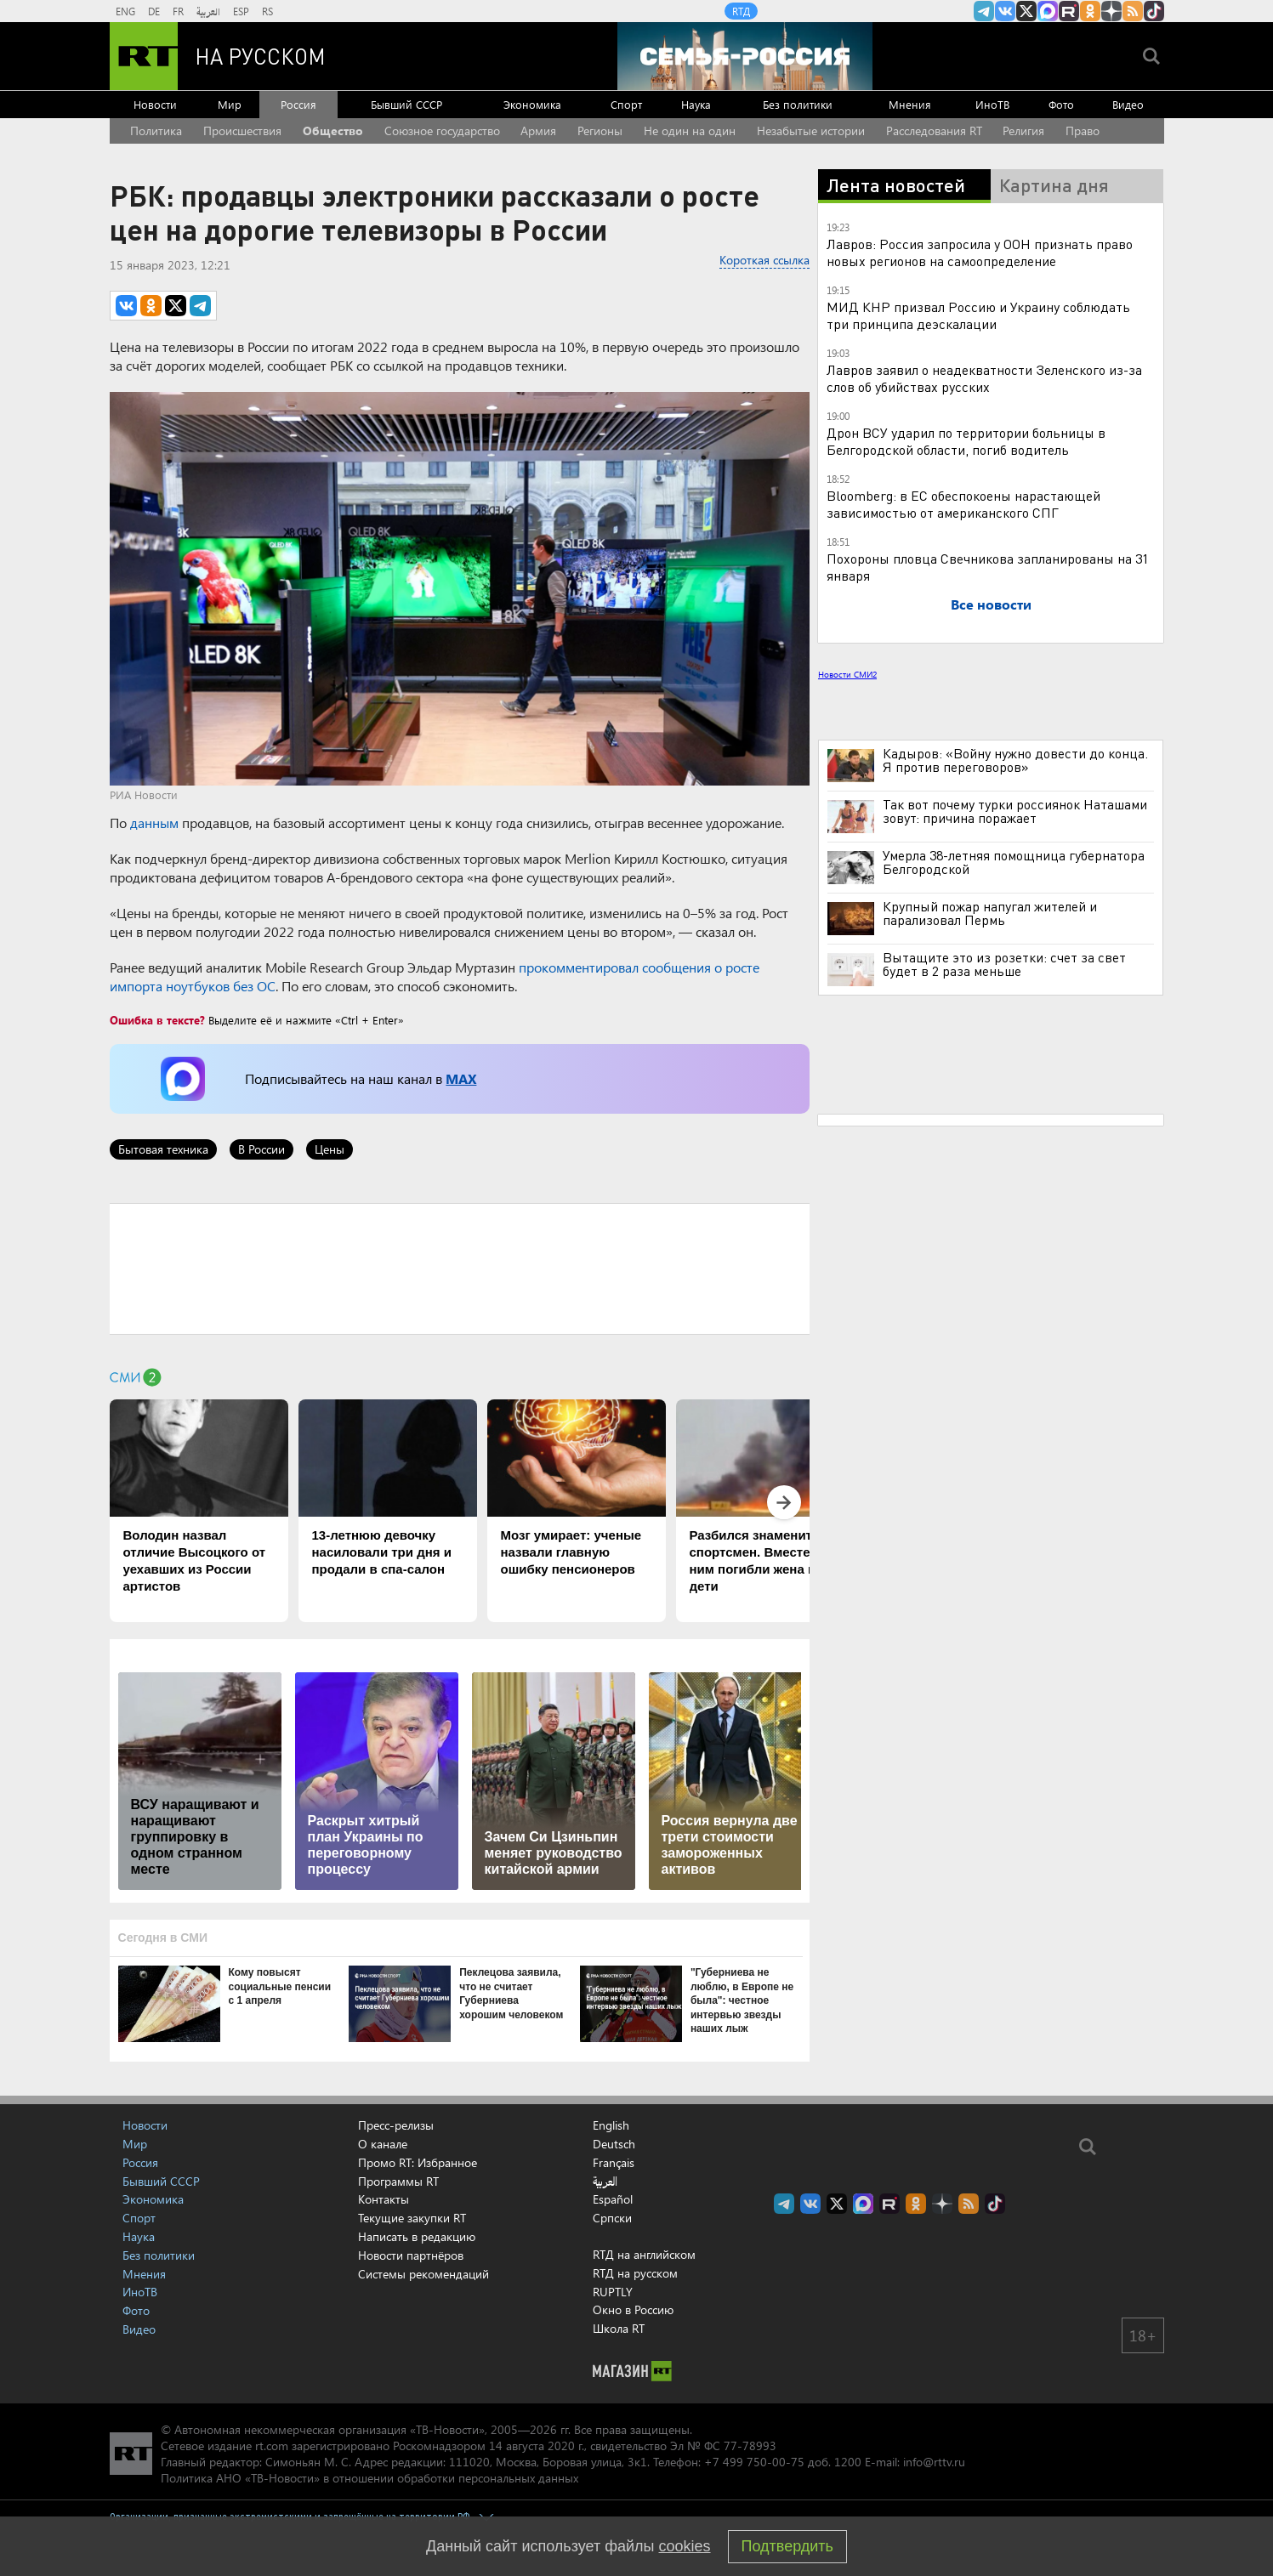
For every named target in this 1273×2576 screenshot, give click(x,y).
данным (154, 822)
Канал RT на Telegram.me (984, 11)
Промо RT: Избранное (417, 2162)
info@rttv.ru (934, 2462)
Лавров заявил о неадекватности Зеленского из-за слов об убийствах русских (984, 377)
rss (1132, 11)
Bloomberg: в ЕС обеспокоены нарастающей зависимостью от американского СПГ (963, 503)
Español (613, 2199)
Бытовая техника (163, 1149)
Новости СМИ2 (847, 674)
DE (154, 11)
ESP (241, 11)
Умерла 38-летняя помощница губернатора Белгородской (1014, 862)
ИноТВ (992, 104)
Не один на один (690, 130)
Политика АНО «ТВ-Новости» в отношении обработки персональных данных (369, 2478)
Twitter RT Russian (1026, 11)
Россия (298, 104)
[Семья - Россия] (744, 56)
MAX (461, 1078)
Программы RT (398, 2181)
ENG (125, 11)
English (611, 2125)
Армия (538, 130)
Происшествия (242, 130)
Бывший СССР (406, 104)
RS (267, 11)
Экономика (532, 104)
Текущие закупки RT (412, 2218)
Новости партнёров (410, 2255)
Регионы (599, 130)
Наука (696, 104)
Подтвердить (787, 2546)
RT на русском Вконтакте (1005, 11)
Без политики (798, 104)
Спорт (626, 104)
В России (261, 1149)
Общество (333, 130)
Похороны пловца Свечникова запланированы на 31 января (988, 566)
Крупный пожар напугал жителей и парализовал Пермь (990, 913)
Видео (1128, 104)
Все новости (991, 604)
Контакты (383, 2199)
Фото (1061, 104)
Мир (230, 104)
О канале (382, 2144)
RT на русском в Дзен (1111, 11)
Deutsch (614, 2144)
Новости (155, 104)
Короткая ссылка (764, 260)
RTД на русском (635, 2273)
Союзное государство (442, 130)
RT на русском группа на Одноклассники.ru (1090, 11)
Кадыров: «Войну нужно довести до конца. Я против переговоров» (1015, 760)
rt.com (271, 2445)
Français (613, 2163)
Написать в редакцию (416, 2236)
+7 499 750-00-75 (754, 2462)
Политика (156, 130)
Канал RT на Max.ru (1047, 11)
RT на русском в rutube (1069, 11)
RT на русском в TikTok (1154, 11)
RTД (741, 11)
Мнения (910, 104)
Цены (329, 1149)
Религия (1023, 130)
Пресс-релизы (396, 2125)
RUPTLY (613, 2292)
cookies (685, 2546)
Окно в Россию (633, 2309)
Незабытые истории (811, 130)
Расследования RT (934, 130)
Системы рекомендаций (423, 2274)
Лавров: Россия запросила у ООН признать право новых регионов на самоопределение (980, 252)
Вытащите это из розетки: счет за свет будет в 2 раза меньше (1004, 964)
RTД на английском (644, 2254)
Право (1083, 130)
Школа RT (619, 2328)
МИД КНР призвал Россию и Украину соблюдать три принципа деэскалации (978, 315)
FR (178, 11)
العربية (208, 11)
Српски (612, 2218)
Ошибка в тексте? (157, 1020)
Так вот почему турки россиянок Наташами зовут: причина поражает (1015, 811)
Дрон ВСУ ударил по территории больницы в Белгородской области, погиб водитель (966, 440)
